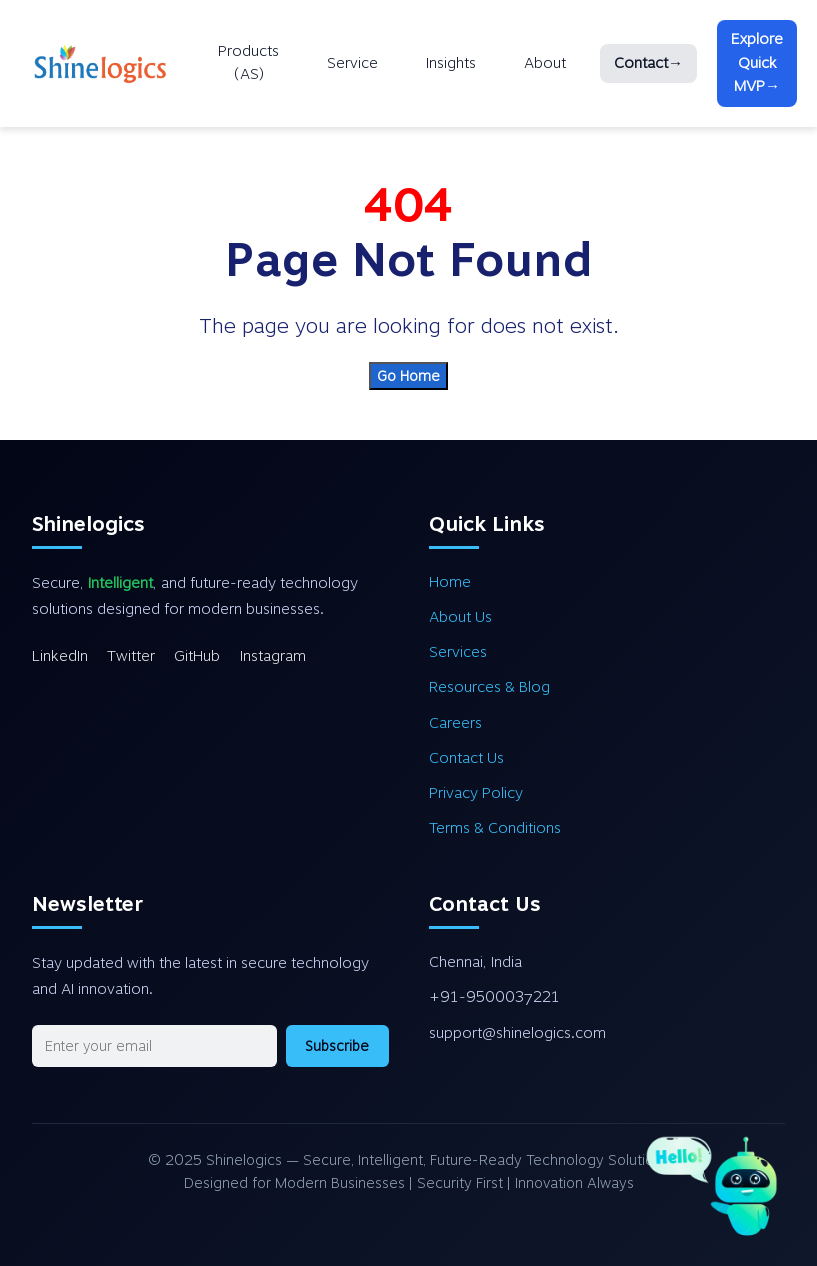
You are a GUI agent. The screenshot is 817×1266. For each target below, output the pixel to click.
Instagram (273, 656)
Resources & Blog (489, 687)
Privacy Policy (476, 793)
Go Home (408, 376)
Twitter (131, 656)
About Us (460, 617)
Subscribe (337, 1046)
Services (458, 652)
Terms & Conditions (495, 828)
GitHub (197, 656)
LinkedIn (60, 656)
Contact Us (466, 758)
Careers (455, 723)
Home (450, 582)
